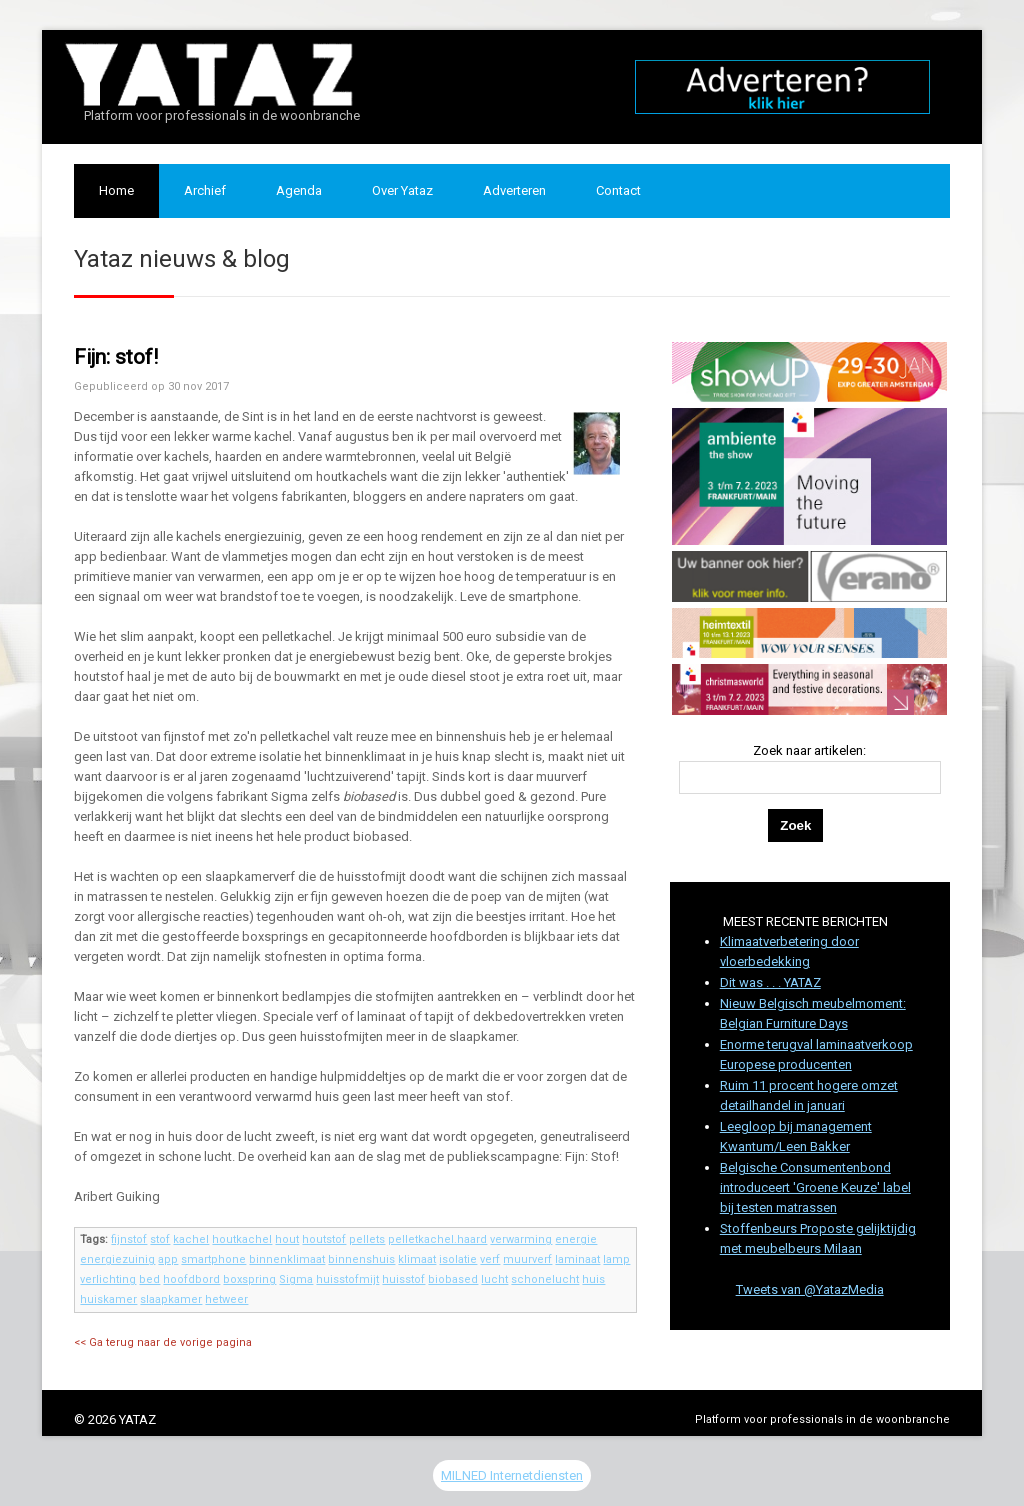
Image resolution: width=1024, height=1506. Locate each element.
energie (576, 1239)
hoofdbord (191, 1279)
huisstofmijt (347, 1279)
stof (160, 1239)
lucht (494, 1279)
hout (287, 1239)
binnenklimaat (287, 1259)
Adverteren (514, 190)
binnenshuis (361, 1259)
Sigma (296, 1279)
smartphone (213, 1259)
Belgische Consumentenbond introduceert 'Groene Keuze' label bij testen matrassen (815, 1187)
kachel (191, 1239)
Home (116, 190)
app (168, 1259)
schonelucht (545, 1279)
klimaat (417, 1259)
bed (149, 1279)
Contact (618, 190)
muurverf (527, 1259)
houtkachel (242, 1239)
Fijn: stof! (116, 357)
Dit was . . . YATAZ (770, 982)
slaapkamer (171, 1299)
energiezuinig (117, 1259)
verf (490, 1259)
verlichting (108, 1279)
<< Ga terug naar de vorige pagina (163, 1342)
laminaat (577, 1259)
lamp (616, 1259)
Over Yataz (402, 190)
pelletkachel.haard (437, 1239)
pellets (367, 1239)
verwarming (521, 1239)
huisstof (403, 1279)
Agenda (299, 190)
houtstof (324, 1239)
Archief (205, 190)
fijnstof (129, 1239)
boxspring (249, 1279)
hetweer (226, 1299)
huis (593, 1279)
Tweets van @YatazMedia (810, 1289)
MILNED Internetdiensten (512, 1475)
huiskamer (108, 1299)
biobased (453, 1279)
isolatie (458, 1259)
